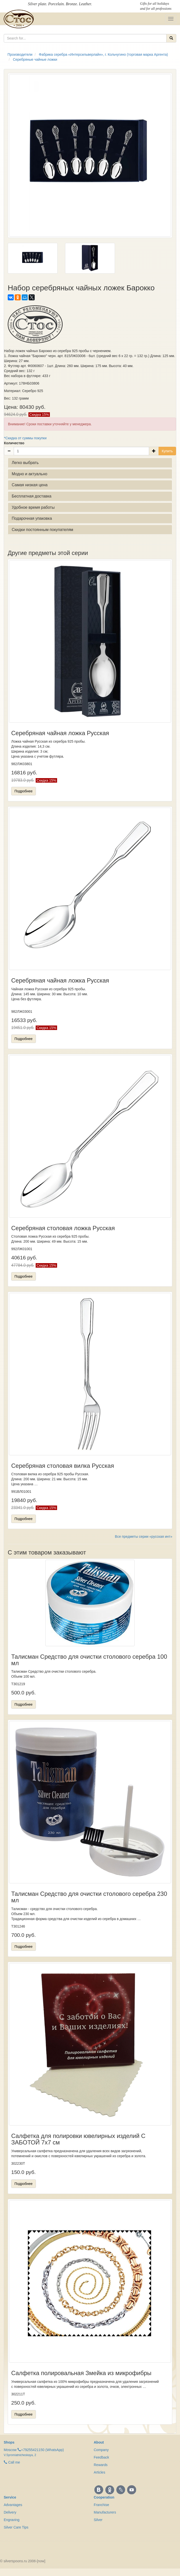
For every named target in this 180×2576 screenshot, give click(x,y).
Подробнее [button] (23, 791)
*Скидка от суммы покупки (25, 438)
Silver (98, 2520)
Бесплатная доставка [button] (31, 496)
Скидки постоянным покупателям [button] (42, 529)
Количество (14, 443)
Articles (99, 2472)
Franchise (101, 2505)
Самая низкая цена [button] (30, 485)
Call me (12, 2462)
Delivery (10, 2512)
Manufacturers (105, 2512)
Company (101, 2450)
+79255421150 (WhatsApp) (42, 2450)
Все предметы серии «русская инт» (143, 1537)
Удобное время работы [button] (33, 507)
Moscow (10, 2450)
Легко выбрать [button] (25, 463)
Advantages (13, 2505)
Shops (9, 2442)
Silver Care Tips (16, 2527)
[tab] (90, 463)
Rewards (100, 2465)
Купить (167, 451)
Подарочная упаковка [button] (32, 518)
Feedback (101, 2457)
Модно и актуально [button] (29, 474)
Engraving (11, 2520)
